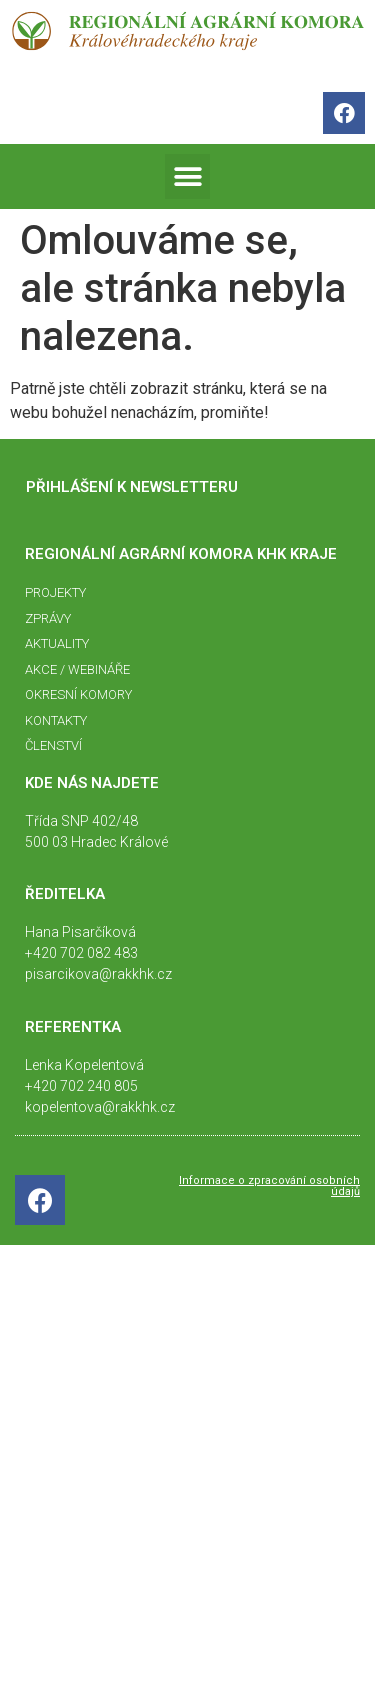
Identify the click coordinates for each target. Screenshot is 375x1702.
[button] (187, 176)
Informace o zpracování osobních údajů (269, 1186)
